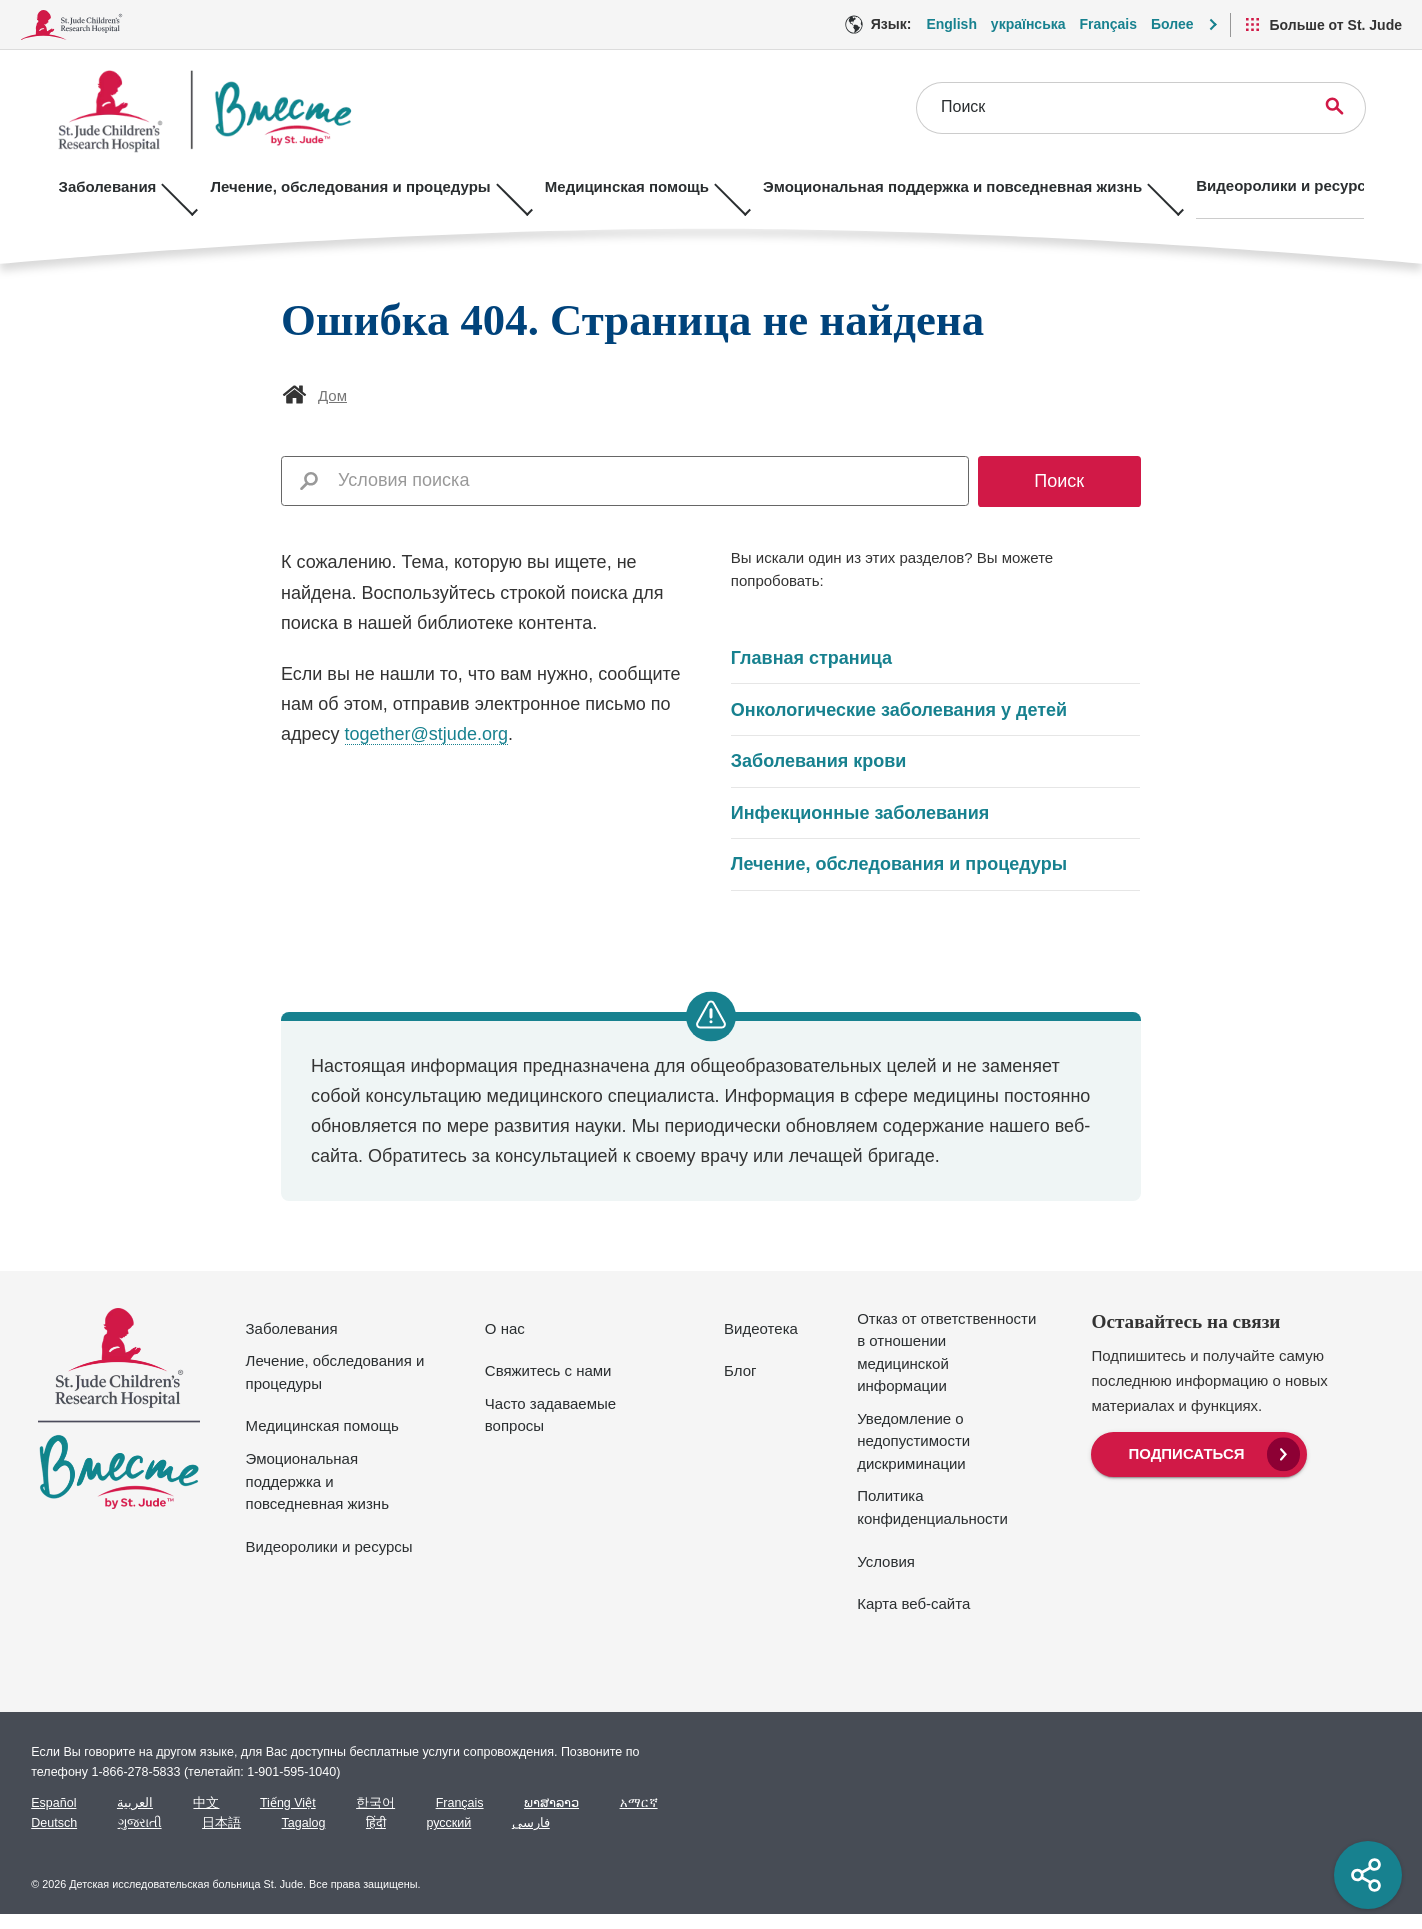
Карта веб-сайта (913, 1603)
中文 (206, 1803)
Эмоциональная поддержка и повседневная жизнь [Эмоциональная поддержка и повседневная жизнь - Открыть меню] (927, 185)
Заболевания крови (819, 761)
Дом (332, 395)
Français (460, 1803)
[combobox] (647, 480)
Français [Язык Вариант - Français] (1108, 24)
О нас (505, 1328)
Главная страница (811, 658)
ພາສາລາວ (551, 1803)
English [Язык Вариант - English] (951, 24)
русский (448, 1823)
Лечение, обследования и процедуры (899, 864)
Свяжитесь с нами (548, 1370)
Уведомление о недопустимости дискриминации (913, 1441)
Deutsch (54, 1823)
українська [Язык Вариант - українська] (1028, 24)
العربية (135, 1803)
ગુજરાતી (140, 1823)
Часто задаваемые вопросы (550, 1415)
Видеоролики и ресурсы (329, 1546)
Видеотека (761, 1328)
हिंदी (376, 1823)
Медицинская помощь (322, 1425)
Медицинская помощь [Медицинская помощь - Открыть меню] (610, 185)
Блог (740, 1370)
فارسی (531, 1823)
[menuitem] (1198, 1452)
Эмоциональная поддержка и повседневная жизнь (317, 1481)
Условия (886, 1561)
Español (53, 1803)
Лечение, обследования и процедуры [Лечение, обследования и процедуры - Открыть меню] (342, 185)
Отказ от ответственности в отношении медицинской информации (946, 1352)
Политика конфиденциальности (932, 1507)
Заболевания (292, 1328)
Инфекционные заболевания (860, 813)
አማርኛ (639, 1803)
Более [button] (1172, 24)
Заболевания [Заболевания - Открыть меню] (108, 185)
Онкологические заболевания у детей (899, 710)
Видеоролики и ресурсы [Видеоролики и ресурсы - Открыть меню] (1254, 185)
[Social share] (1368, 1875)
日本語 (221, 1823)
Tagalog (304, 1823)
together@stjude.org (426, 734)
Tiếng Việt (288, 1803)
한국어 (375, 1803)
